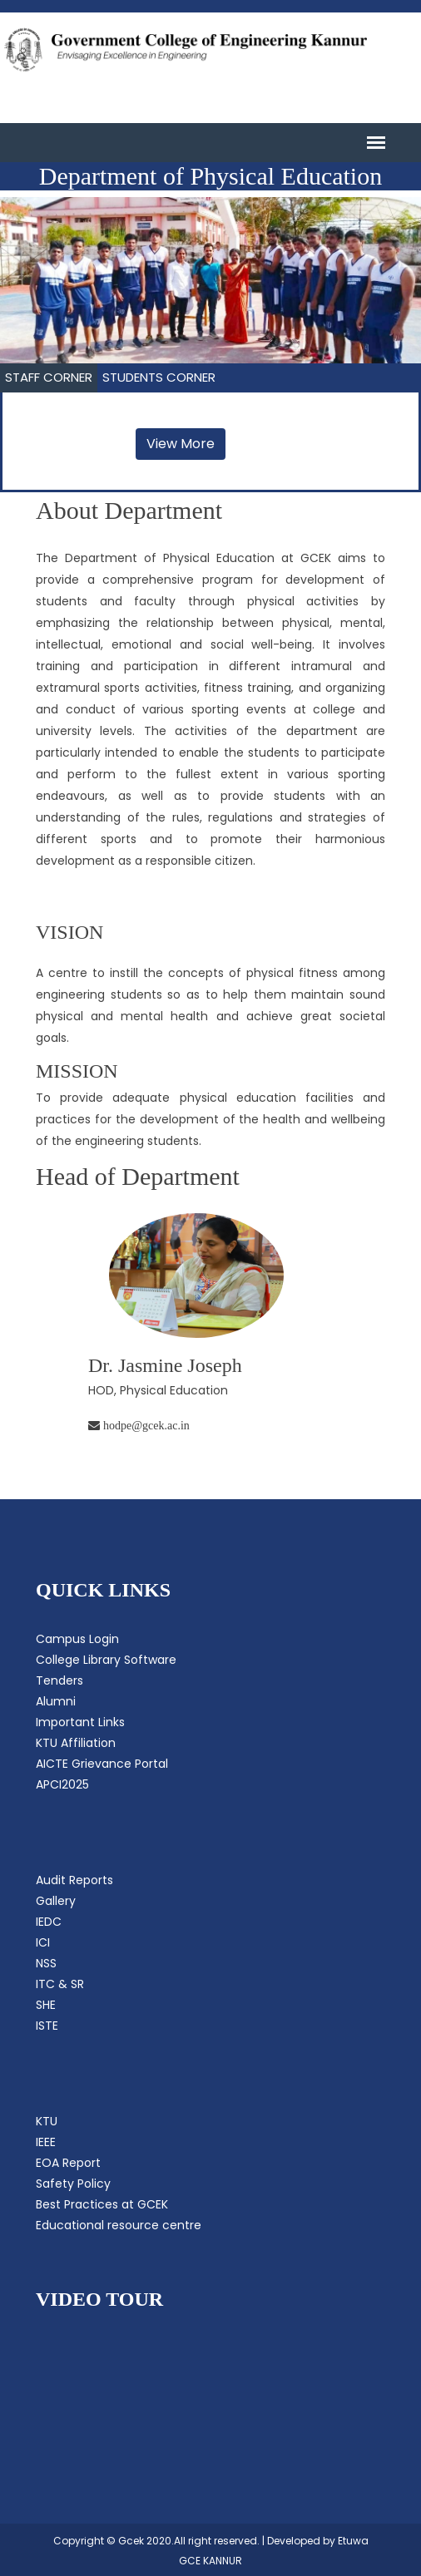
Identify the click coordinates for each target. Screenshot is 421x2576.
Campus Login (77, 1639)
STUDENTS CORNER (158, 377)
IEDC (49, 1921)
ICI (43, 1942)
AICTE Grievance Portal (102, 1763)
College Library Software (106, 1659)
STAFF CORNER (48, 377)
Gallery (56, 1901)
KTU (46, 2121)
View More (180, 443)
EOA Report (68, 2162)
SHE (46, 2004)
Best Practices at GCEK (102, 2204)
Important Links (80, 1722)
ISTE (47, 2025)
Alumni (56, 1701)
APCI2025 (62, 1784)
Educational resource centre (118, 2225)
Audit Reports (74, 1880)
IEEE (46, 2142)
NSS (46, 1963)
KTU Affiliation (76, 1743)
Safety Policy (73, 2183)
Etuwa (353, 2541)
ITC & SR (60, 1984)
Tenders (59, 1680)
